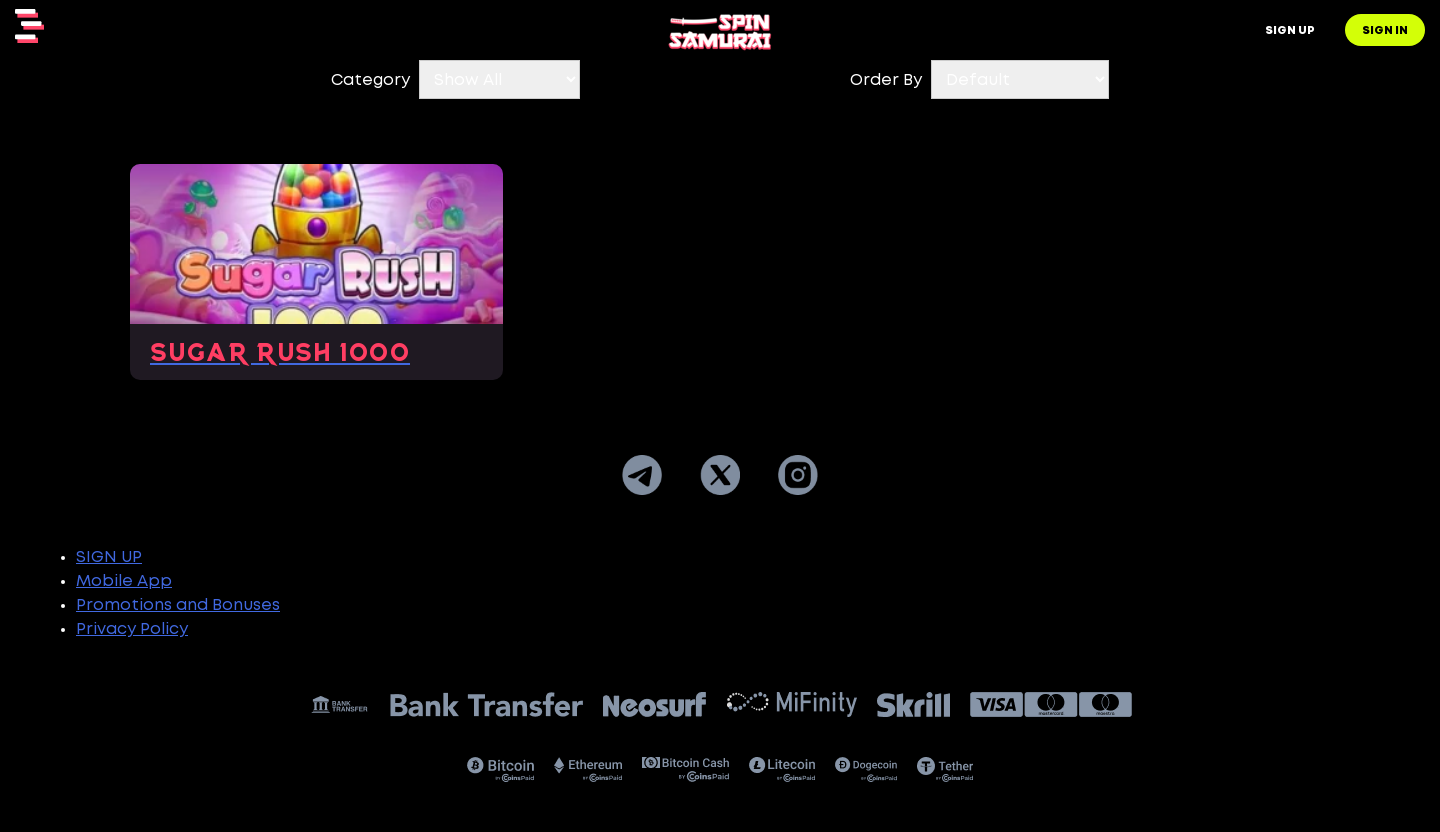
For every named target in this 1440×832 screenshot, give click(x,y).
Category (370, 80)
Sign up (1290, 31)
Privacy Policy (132, 629)
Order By (886, 80)
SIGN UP (109, 557)
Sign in (1385, 31)
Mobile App (124, 581)
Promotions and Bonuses (178, 605)
